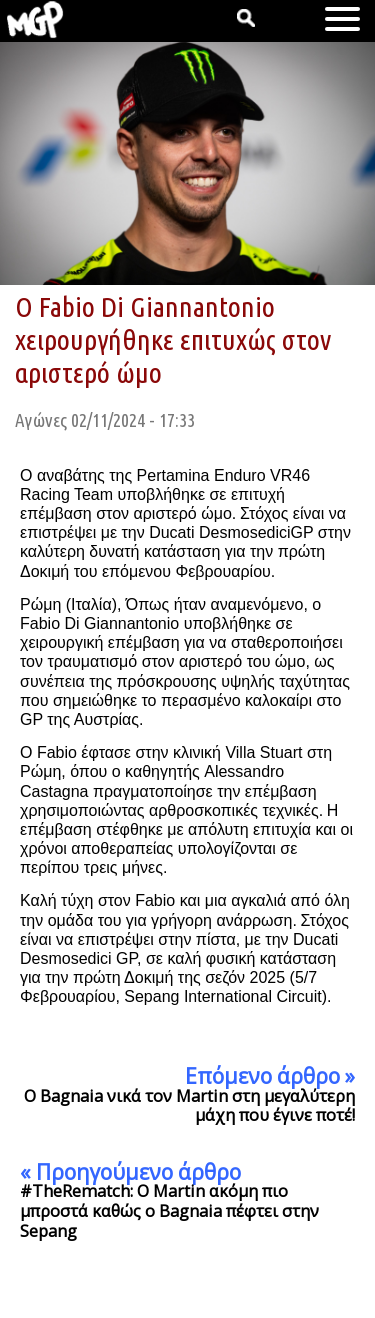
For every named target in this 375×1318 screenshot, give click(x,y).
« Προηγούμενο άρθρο (130, 1172)
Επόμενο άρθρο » (270, 1076)
